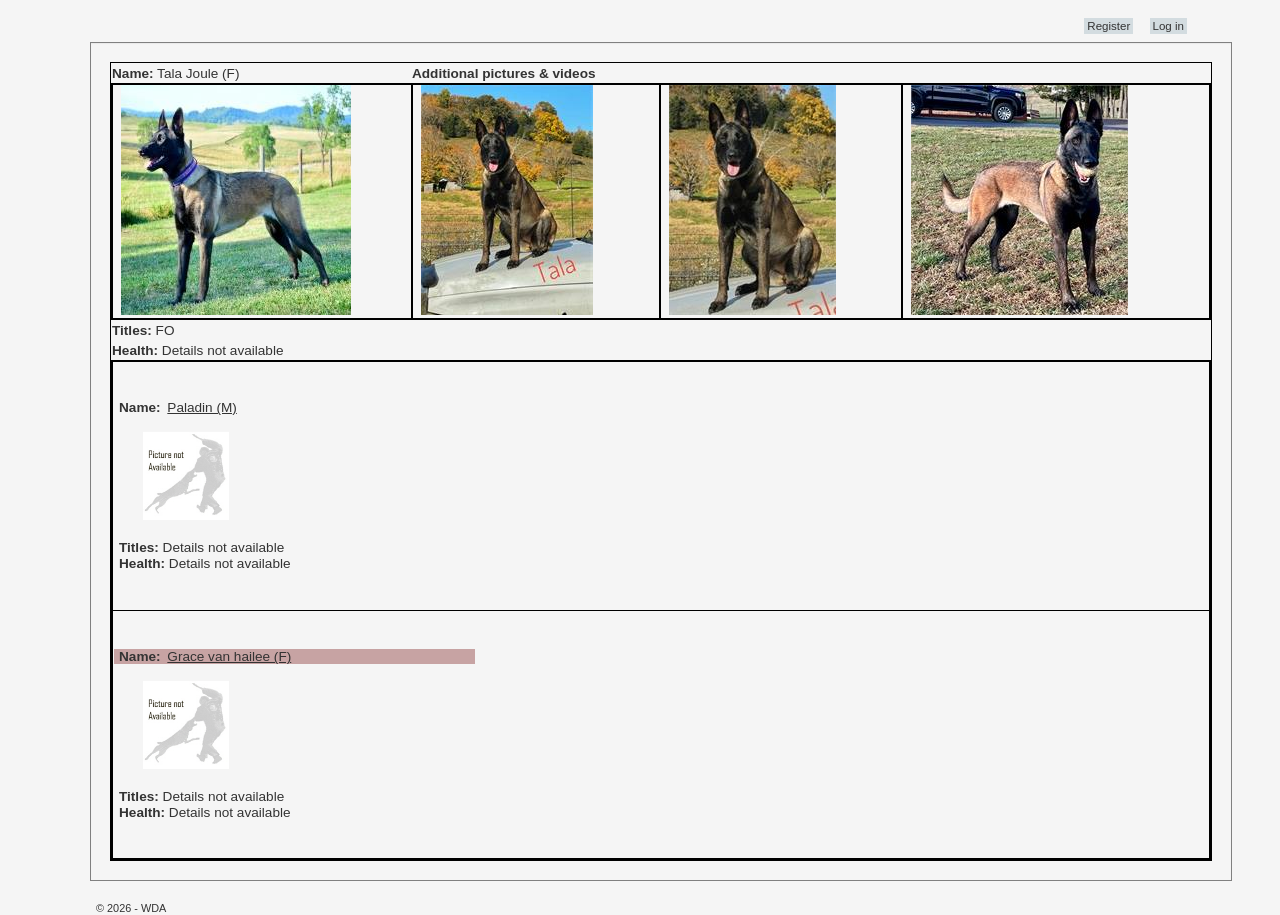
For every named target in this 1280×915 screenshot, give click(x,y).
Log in (1168, 26)
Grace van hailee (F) (229, 656)
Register (1108, 26)
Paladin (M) (202, 407)
